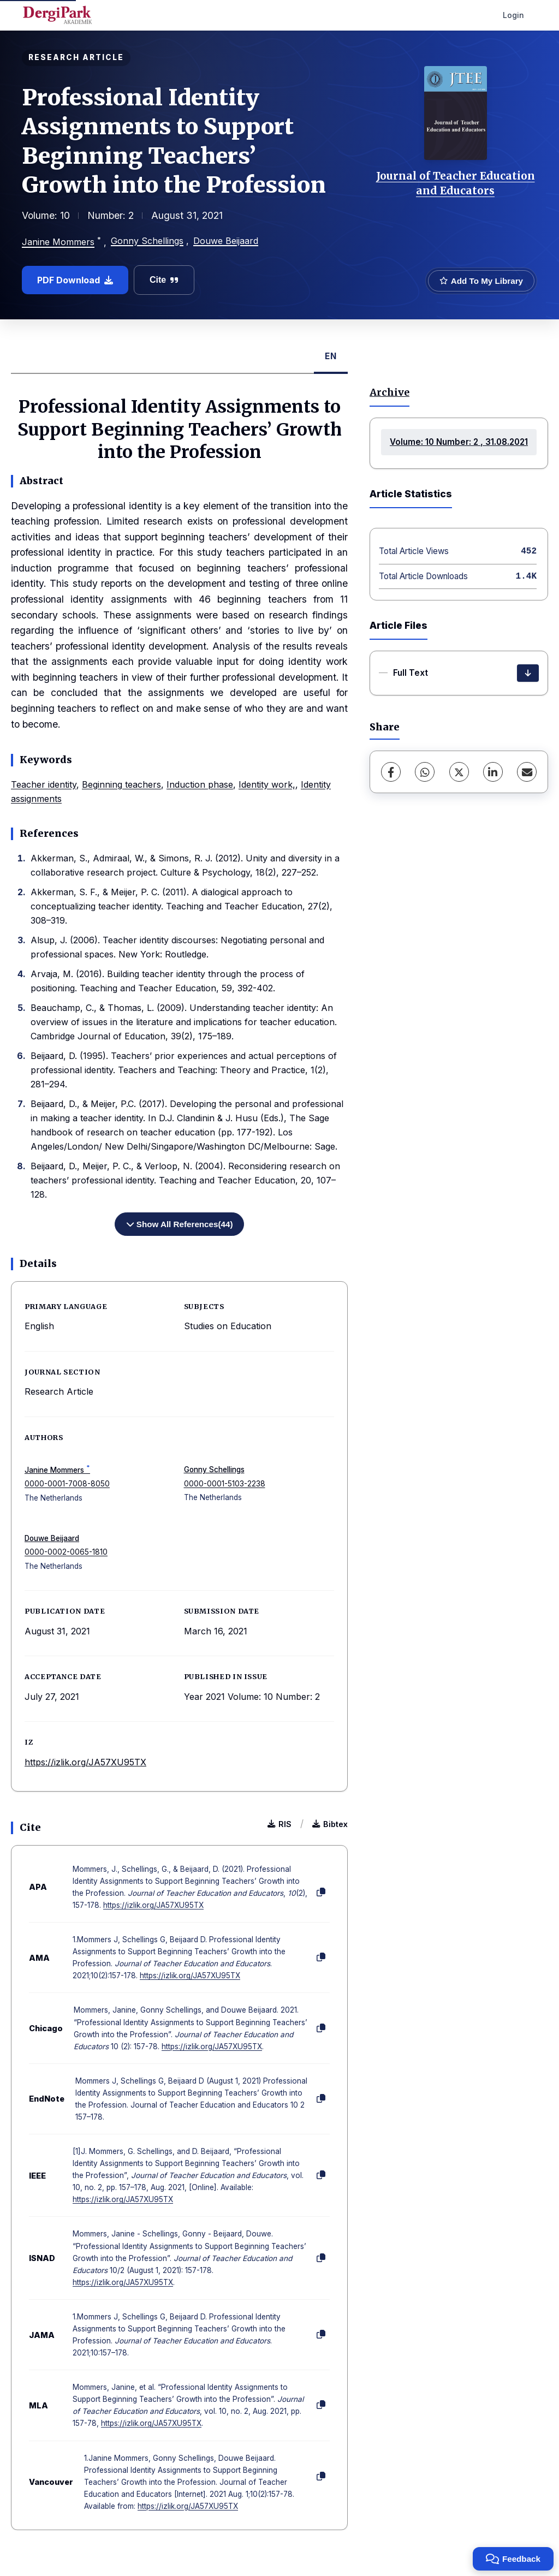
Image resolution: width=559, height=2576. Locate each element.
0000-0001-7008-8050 (67, 1483)
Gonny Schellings (147, 240)
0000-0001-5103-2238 (224, 1483)
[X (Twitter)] (459, 772)
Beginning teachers (121, 784)
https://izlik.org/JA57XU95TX (85, 1762)
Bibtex (330, 1824)
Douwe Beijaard (225, 240)
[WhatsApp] (425, 772)
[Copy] (321, 1892)
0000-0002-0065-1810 (66, 1552)
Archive (389, 392)
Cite (164, 279)
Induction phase (199, 784)
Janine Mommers (58, 242)
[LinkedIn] (493, 772)
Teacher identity (43, 784)
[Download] (528, 673)
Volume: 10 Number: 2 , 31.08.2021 (459, 442)
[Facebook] (391, 772)
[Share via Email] (527, 772)
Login (513, 15)
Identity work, (267, 784)
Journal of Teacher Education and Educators (455, 183)
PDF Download (75, 280)
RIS (279, 1824)
